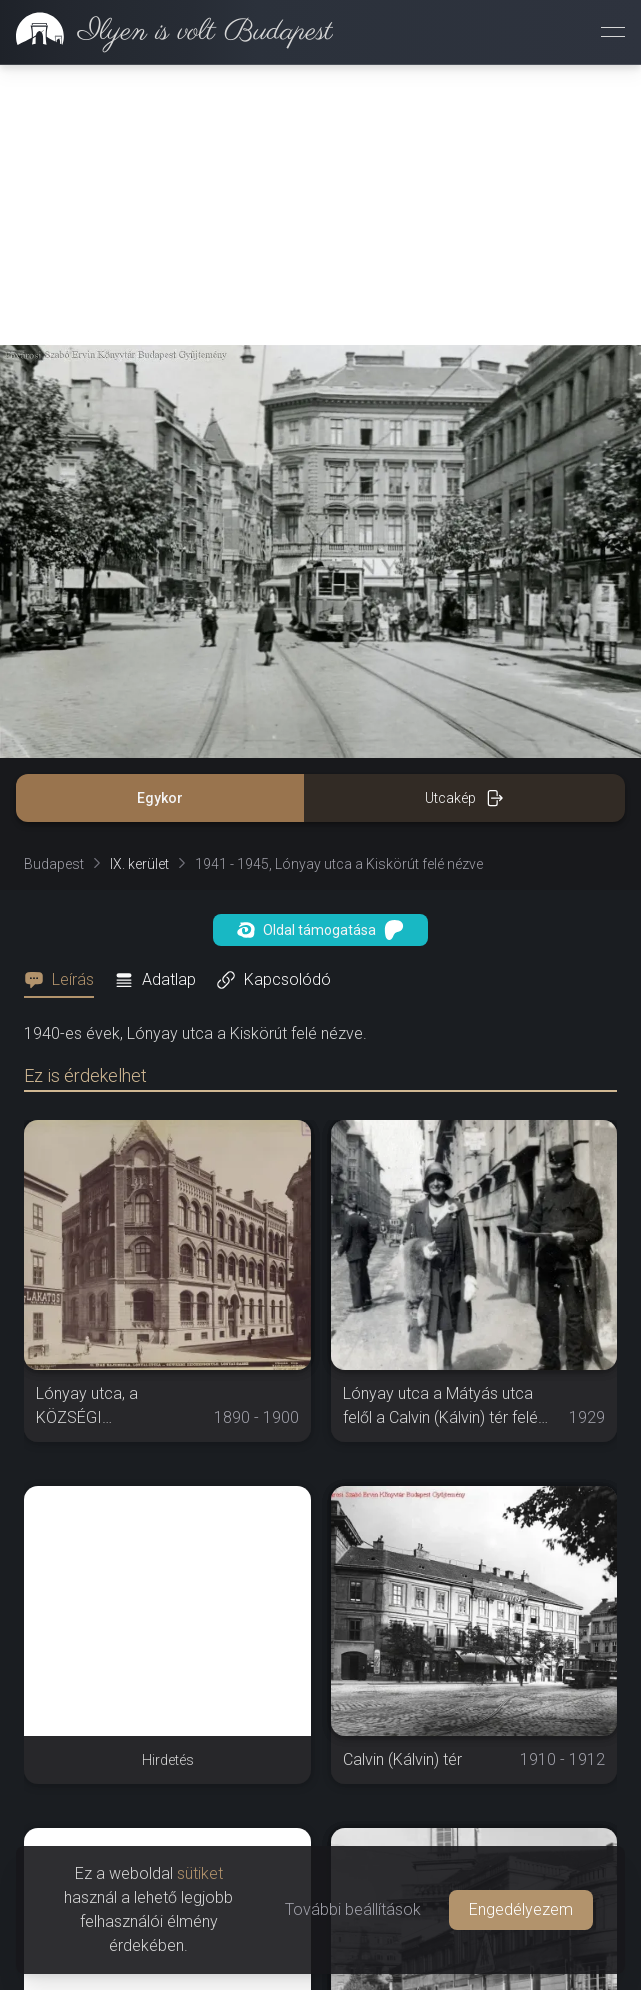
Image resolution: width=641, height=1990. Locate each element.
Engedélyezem (521, 1909)
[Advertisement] (167, 1673)
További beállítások (353, 1909)
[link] (166, 32)
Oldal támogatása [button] (320, 650)
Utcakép (464, 518)
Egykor (160, 518)
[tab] (65, 700)
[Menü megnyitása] (613, 32)
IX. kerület (139, 584)
